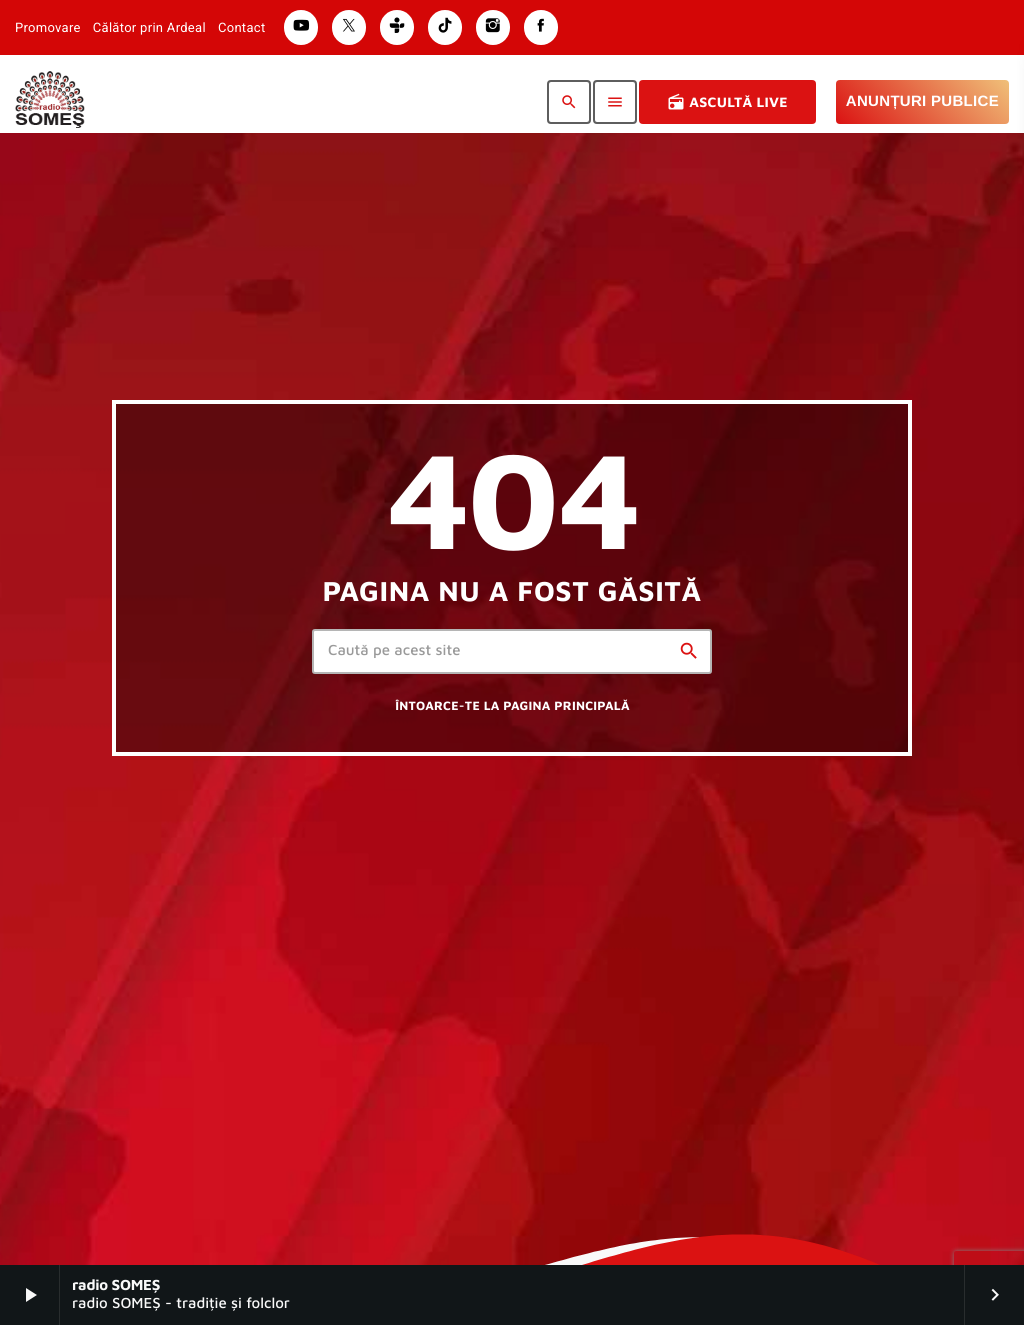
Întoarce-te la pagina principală (512, 705)
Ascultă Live (727, 102)
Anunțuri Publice (922, 101)
